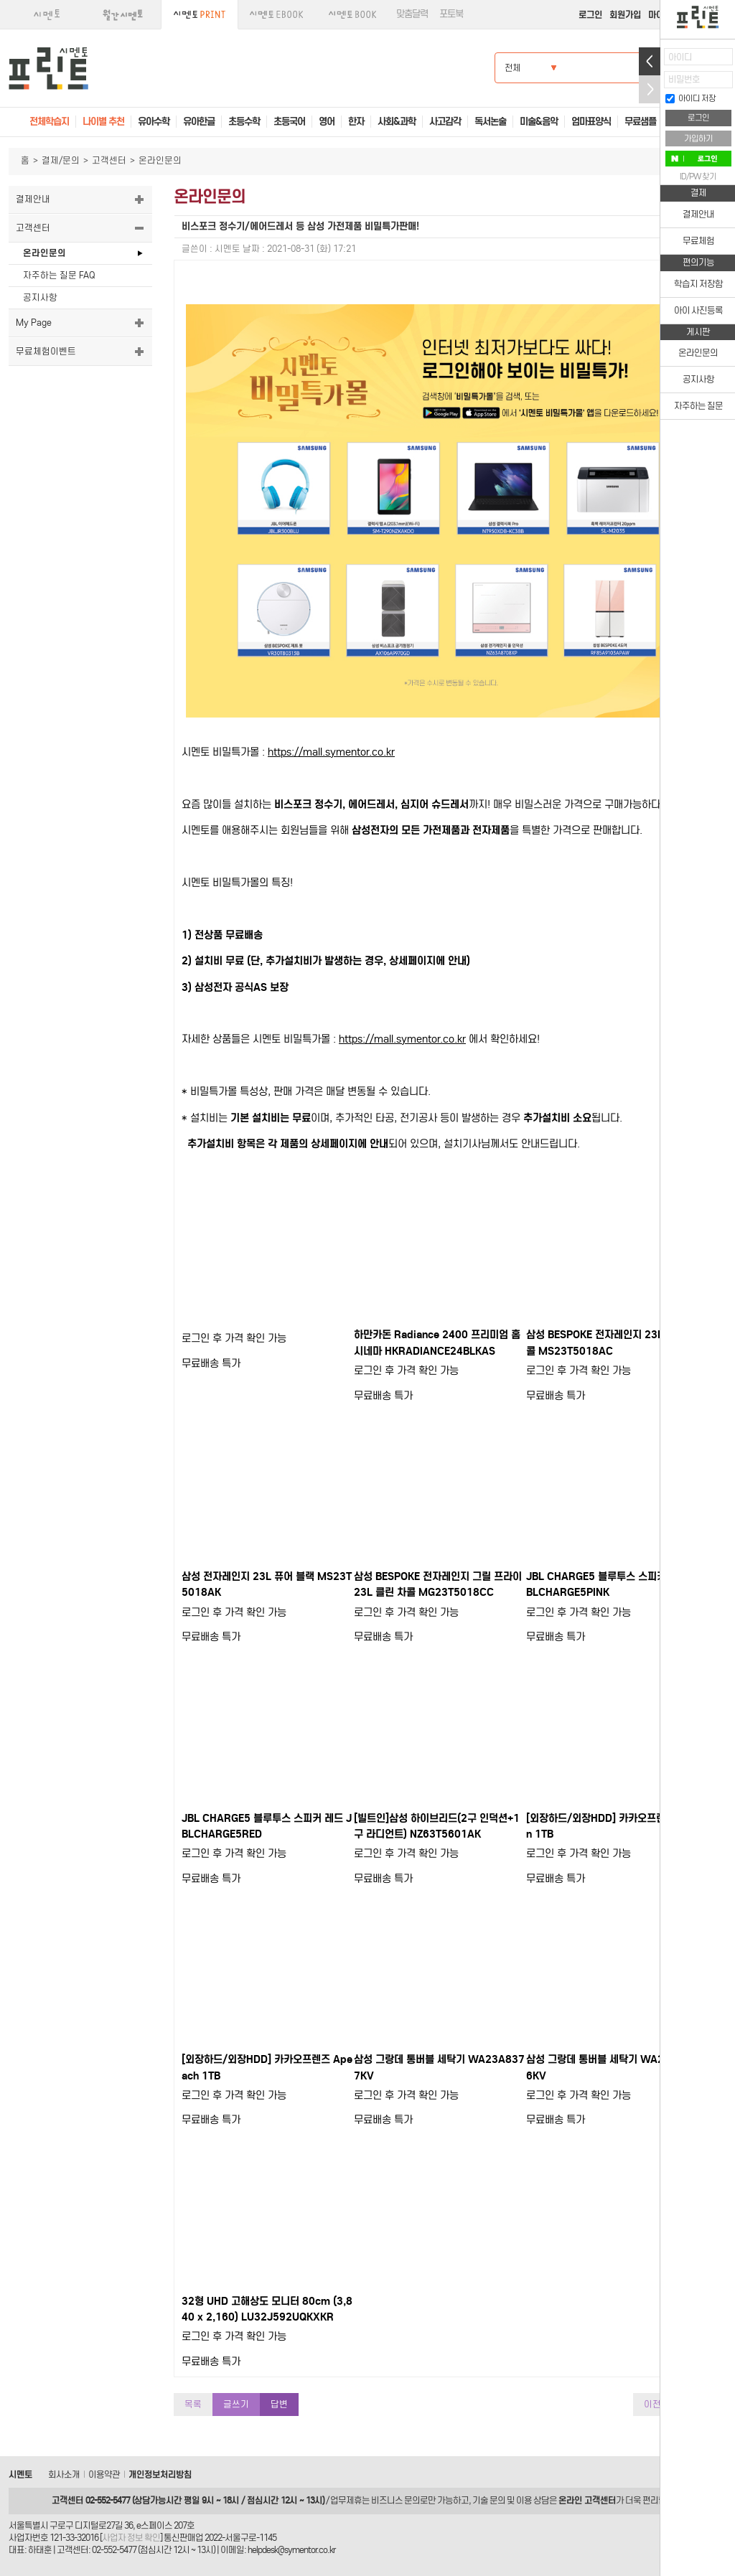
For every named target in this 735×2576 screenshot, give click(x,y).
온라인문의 (44, 253)
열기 (649, 61)
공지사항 (40, 297)
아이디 (680, 57)
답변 (279, 2404)
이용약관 (104, 2474)
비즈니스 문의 (395, 2500)
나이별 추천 (103, 122)
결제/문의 (61, 160)
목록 (193, 2404)
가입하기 (698, 138)
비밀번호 (684, 79)
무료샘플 (640, 122)
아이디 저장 (690, 98)
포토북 (451, 14)
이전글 (657, 2404)
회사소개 (64, 2474)
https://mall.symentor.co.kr (331, 752)
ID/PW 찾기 (698, 176)
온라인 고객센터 (587, 2500)
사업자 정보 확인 (131, 2537)
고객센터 (109, 160)
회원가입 (625, 14)
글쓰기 (236, 2404)
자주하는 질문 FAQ (59, 275)
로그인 (590, 14)
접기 (649, 89)
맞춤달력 (412, 14)
